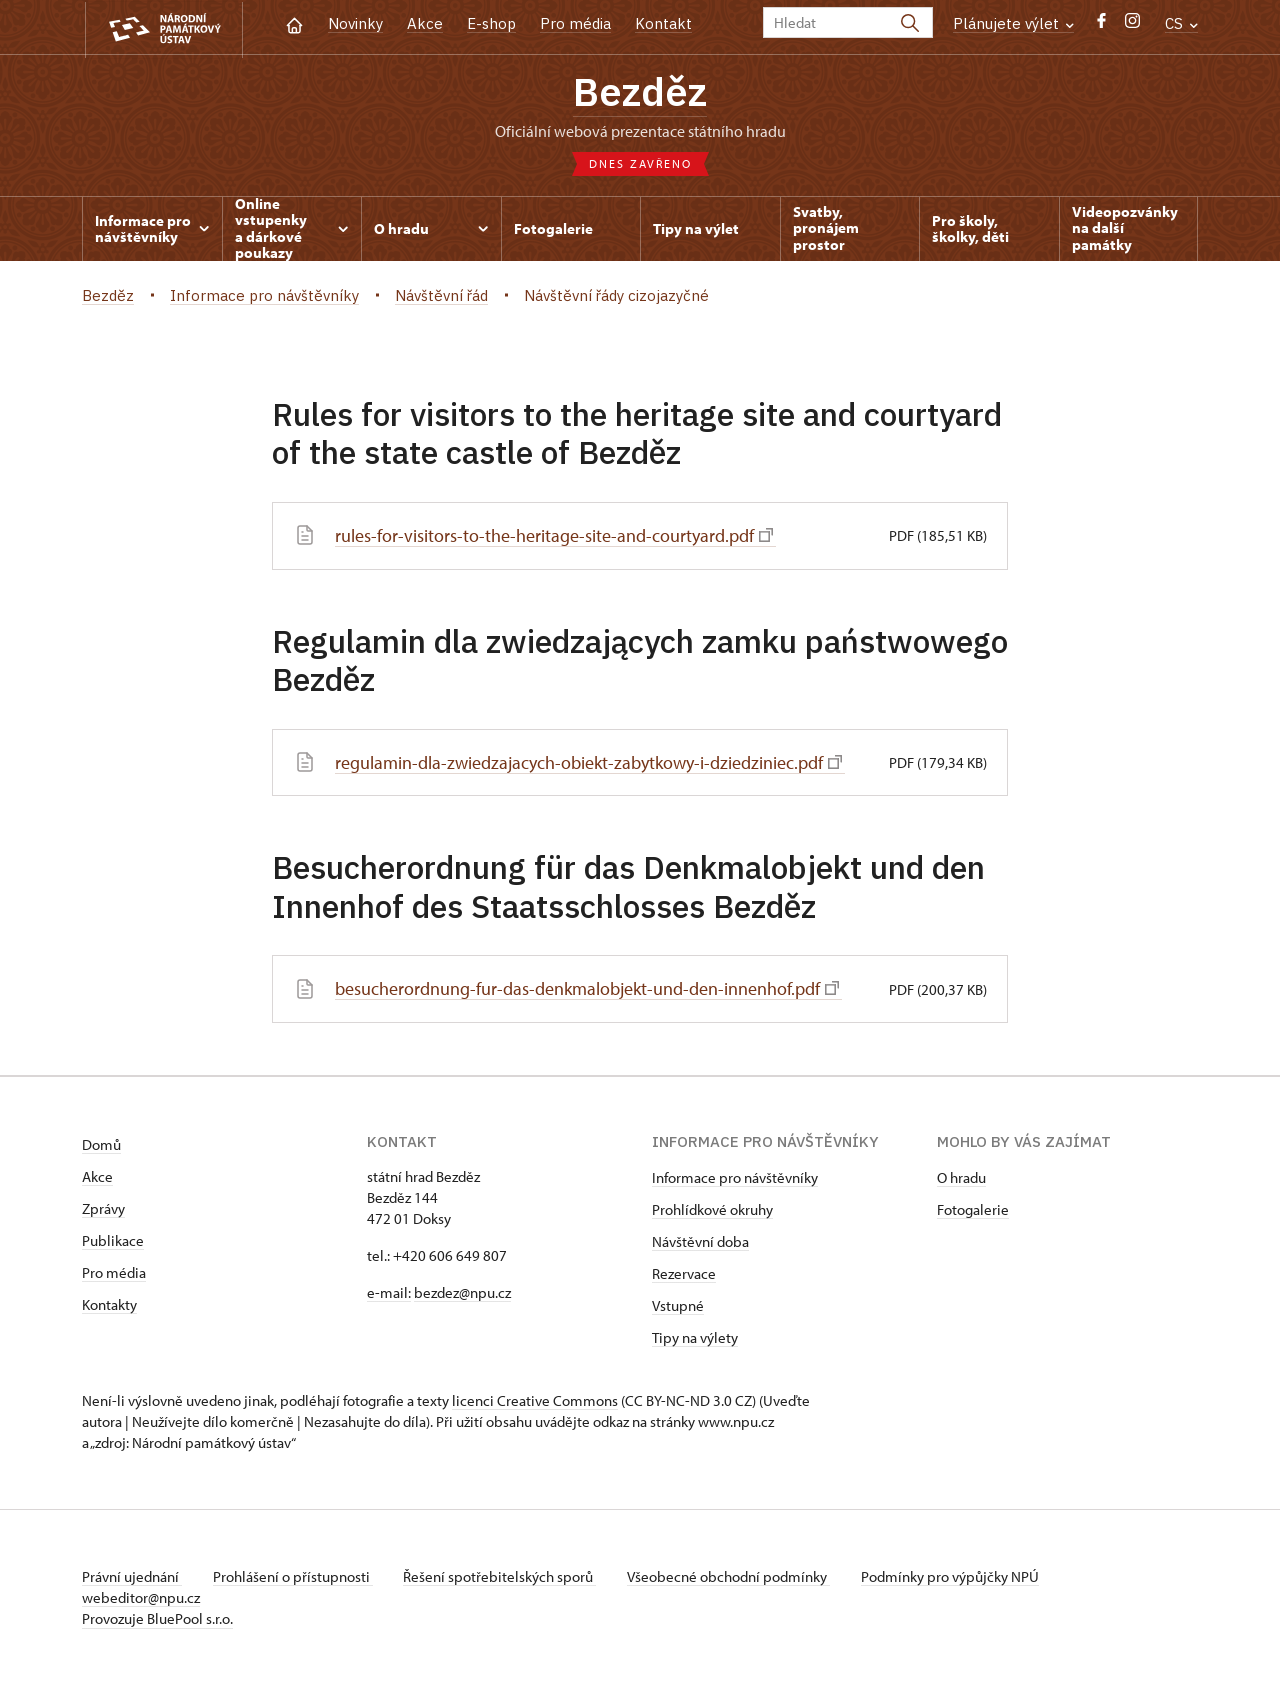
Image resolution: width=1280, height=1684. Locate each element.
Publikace (113, 1239)
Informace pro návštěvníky (735, 1176)
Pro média (575, 23)
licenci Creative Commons (535, 1399)
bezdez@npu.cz (462, 1291)
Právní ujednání (132, 1575)
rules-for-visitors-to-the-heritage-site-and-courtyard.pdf (555, 536)
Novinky (355, 23)
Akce (425, 23)
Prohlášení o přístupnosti (294, 1575)
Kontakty (109, 1303)
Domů (101, 1143)
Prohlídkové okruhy (712, 1208)
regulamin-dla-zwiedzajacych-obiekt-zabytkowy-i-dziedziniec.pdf (588, 762)
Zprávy (103, 1207)
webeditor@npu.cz (141, 1596)
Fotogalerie (973, 1208)
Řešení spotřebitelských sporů (502, 1575)
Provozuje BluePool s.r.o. (157, 1617)
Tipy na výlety (695, 1336)
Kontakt (663, 23)
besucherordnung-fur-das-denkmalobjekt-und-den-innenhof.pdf (587, 988)
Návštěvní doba (700, 1240)
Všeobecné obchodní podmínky (732, 1575)
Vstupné (678, 1304)
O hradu (961, 1176)
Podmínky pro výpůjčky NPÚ (955, 1575)
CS (1181, 23)
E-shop (491, 23)
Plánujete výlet (1013, 23)
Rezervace (684, 1272)
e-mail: (389, 1291)
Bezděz (640, 93)
